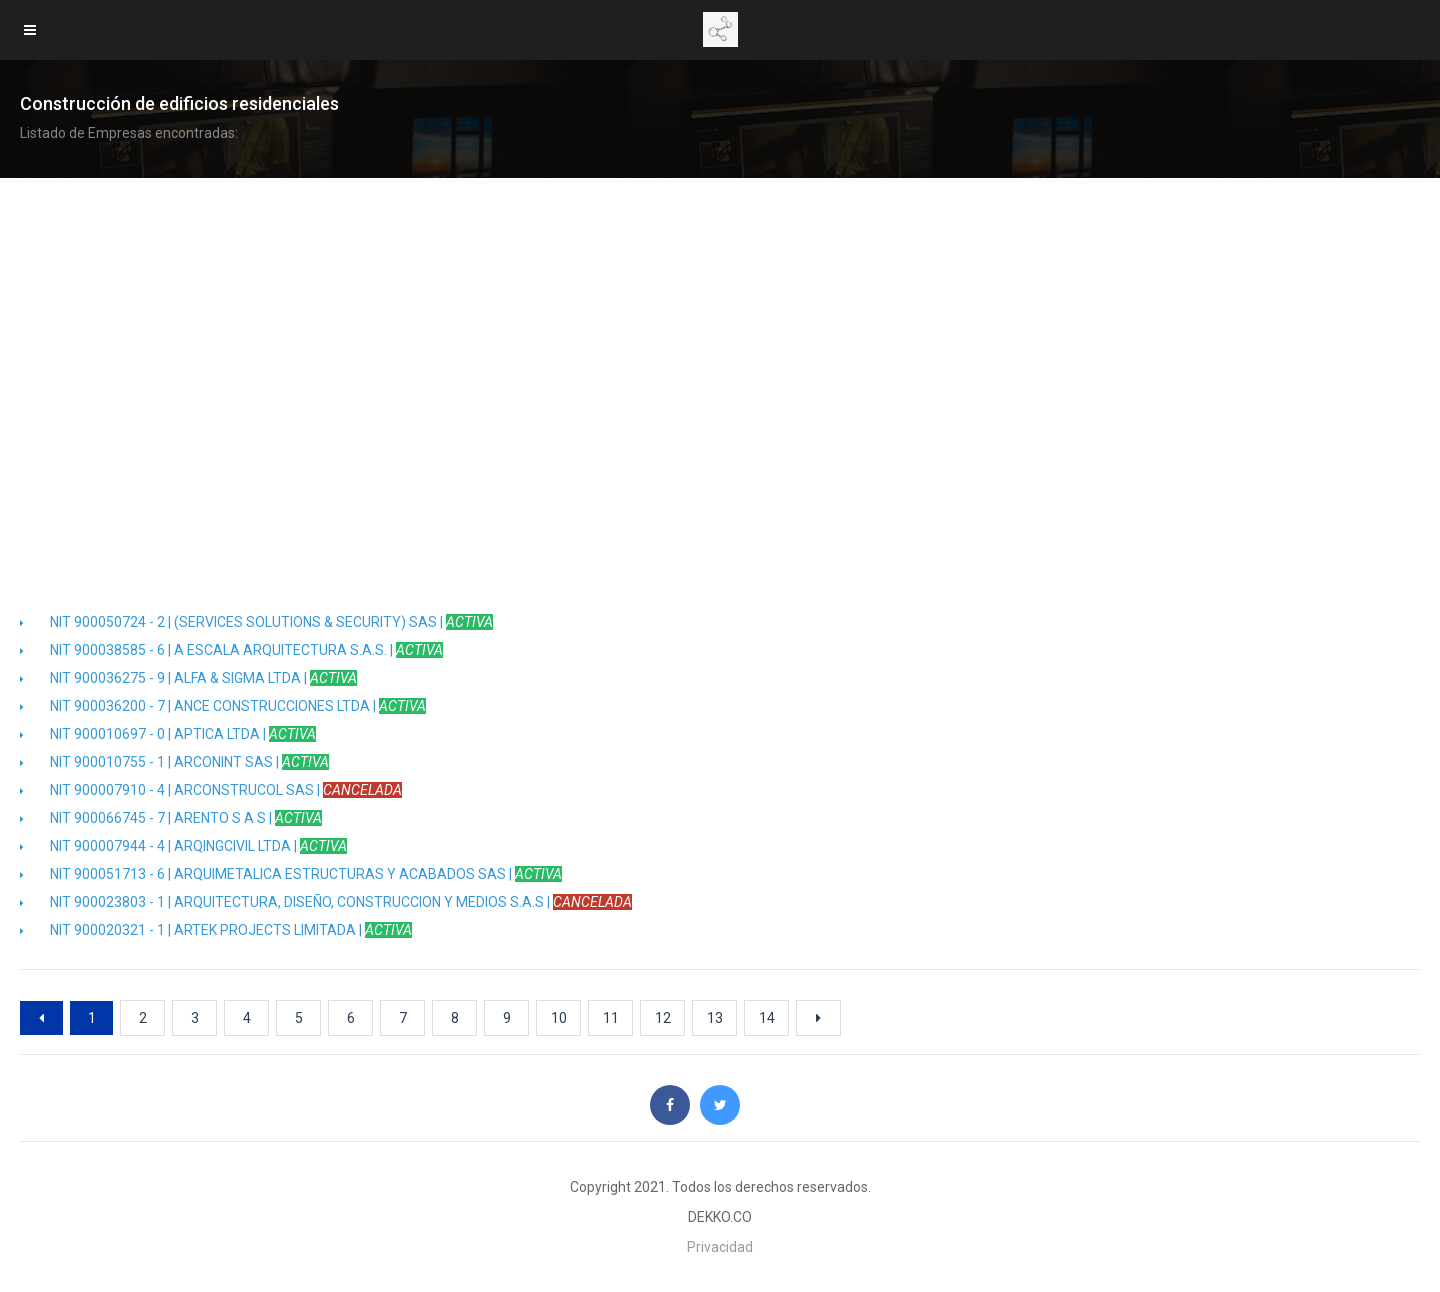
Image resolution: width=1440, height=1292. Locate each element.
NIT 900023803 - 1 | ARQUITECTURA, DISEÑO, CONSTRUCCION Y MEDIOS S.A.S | (326, 902)
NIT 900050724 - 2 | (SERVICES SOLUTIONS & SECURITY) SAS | (256, 622)
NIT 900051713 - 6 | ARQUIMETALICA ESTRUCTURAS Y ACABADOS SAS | (291, 874)
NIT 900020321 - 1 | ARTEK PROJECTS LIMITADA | (216, 930)
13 (715, 1018)
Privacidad (720, 1247)
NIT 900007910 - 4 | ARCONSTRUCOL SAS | (211, 790)
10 (559, 1018)
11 (611, 1018)
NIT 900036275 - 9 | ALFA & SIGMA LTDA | (188, 678)
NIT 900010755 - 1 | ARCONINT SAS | (174, 762)
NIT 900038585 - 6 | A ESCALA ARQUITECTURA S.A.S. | (231, 650)
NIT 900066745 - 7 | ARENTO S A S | (171, 818)
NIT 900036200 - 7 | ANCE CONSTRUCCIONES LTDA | (223, 706)
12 (663, 1018)
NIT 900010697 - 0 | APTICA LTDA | (168, 734)
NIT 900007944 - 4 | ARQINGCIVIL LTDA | (183, 846)
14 (767, 1018)
